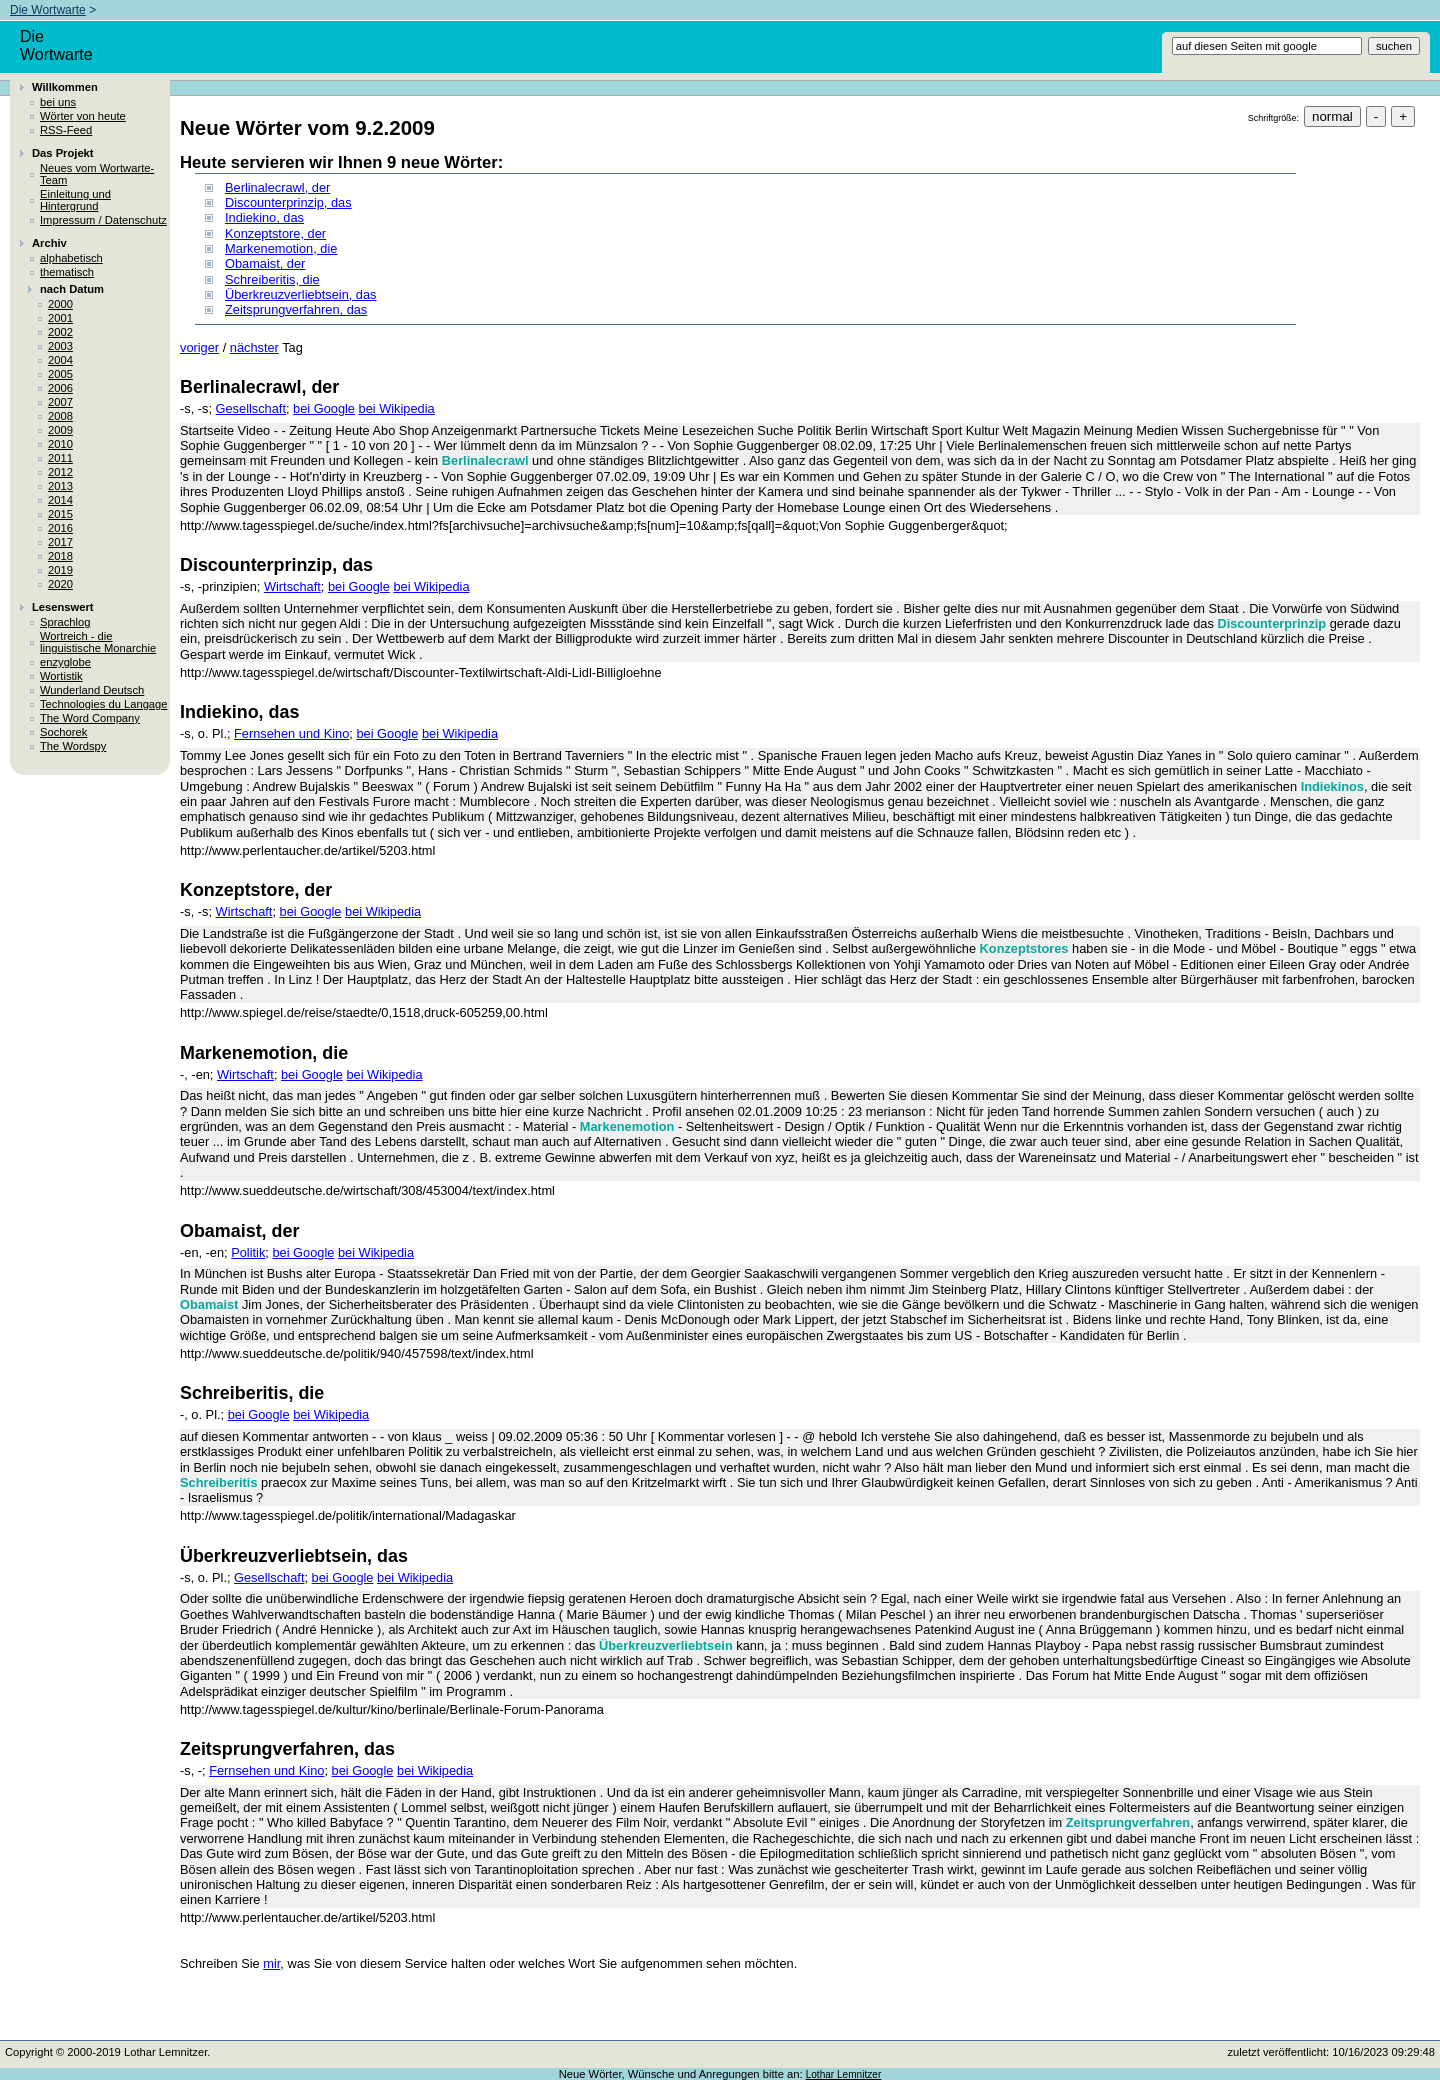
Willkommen (65, 87)
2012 (60, 472)
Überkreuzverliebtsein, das (301, 294)
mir (271, 1963)
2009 (60, 430)
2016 (60, 528)
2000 (60, 304)
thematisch (67, 272)
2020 (60, 584)
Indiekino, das (264, 217)
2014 (60, 500)
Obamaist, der (265, 263)
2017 (60, 542)
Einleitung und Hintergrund (75, 200)
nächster (254, 347)
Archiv (49, 243)
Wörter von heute (83, 116)
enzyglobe (65, 662)
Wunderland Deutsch (92, 690)
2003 (60, 346)
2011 (60, 458)
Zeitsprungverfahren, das (296, 309)
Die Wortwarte (48, 10)
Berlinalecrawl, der (277, 187)
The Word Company (90, 718)
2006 (60, 388)
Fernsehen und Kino (291, 733)
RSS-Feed (66, 130)
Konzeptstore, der (275, 233)
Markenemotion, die (281, 248)
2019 (60, 570)
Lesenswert (63, 607)
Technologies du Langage (104, 704)
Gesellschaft (251, 408)
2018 (60, 556)
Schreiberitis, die (272, 279)
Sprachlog (65, 622)
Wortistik (61, 676)
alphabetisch (71, 258)
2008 (60, 416)
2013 (60, 486)
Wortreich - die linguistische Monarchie (98, 642)
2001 (60, 318)
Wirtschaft (292, 586)
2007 (60, 402)
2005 (60, 374)
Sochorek (63, 732)
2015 (60, 514)
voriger (199, 347)
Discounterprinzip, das (288, 202)
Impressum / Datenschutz (103, 220)
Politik (248, 1252)
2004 (60, 360)
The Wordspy (73, 746)
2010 (60, 444)
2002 (60, 332)
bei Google (324, 408)
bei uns (58, 102)
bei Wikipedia (397, 408)
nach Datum (72, 289)
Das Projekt (63, 153)
